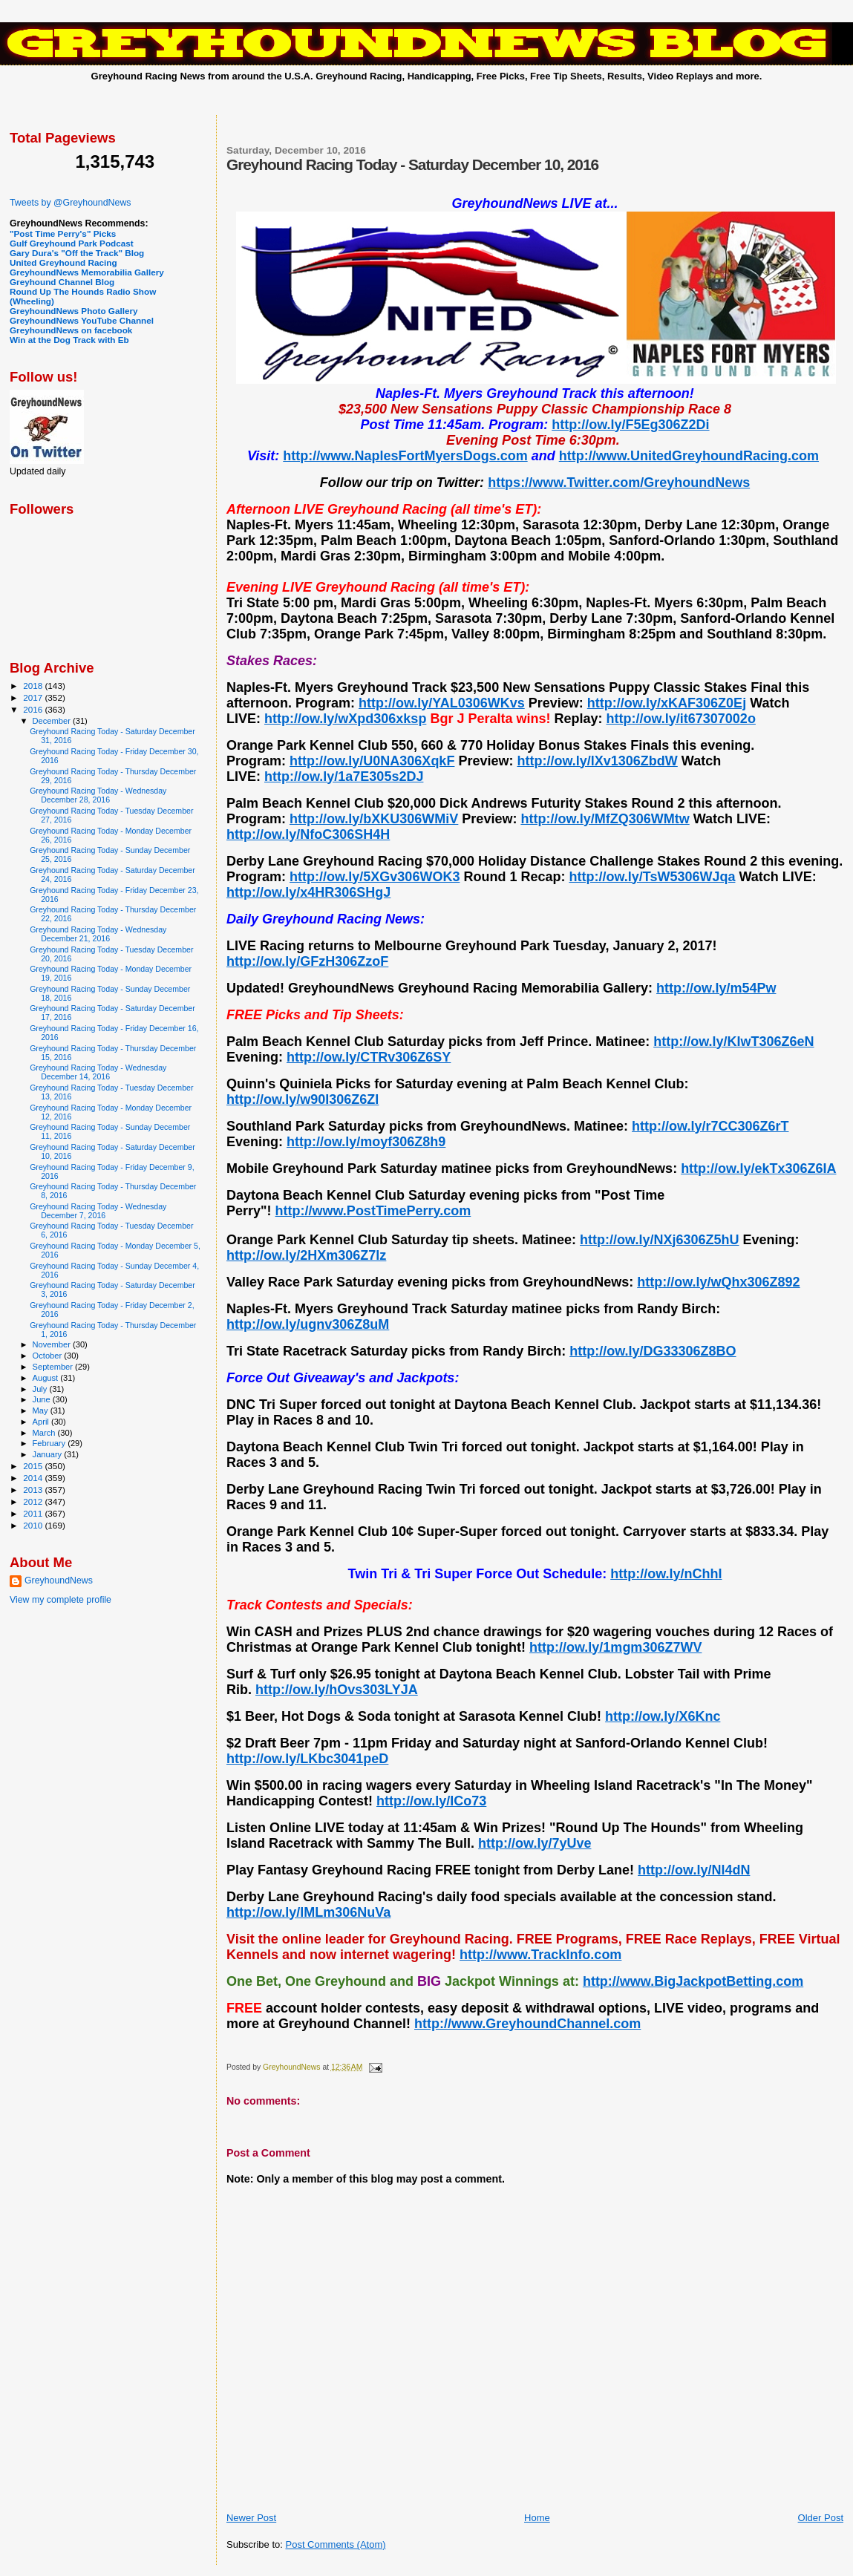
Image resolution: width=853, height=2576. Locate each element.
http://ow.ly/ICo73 (431, 1801)
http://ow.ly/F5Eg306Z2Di (630, 424)
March (45, 1432)
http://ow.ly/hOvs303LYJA (336, 1689)
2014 (34, 1477)
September (54, 1366)
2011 (34, 1513)
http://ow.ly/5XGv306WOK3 (375, 876)
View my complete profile (60, 1600)
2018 (34, 685)
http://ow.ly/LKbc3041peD (307, 1758)
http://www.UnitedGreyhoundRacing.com (689, 455)
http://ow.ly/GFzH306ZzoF (307, 961)
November (53, 1344)
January (49, 1454)
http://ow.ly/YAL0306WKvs (442, 703)
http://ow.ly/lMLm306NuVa (308, 1912)
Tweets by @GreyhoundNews (70, 202)
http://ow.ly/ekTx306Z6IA (758, 1168)
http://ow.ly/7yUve (534, 1843)
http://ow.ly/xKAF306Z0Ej (666, 703)
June (43, 1399)
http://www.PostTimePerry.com (373, 1210)
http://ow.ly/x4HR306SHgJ (308, 892)
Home (537, 2517)
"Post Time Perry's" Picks (63, 233)
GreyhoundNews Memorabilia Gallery (87, 272)
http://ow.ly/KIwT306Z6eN (733, 1041)
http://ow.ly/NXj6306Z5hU (659, 1239)
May (41, 1410)
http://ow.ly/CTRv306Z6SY (369, 1057)
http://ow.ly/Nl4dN (694, 1870)
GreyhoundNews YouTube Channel (82, 320)
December (53, 720)
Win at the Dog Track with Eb (69, 339)
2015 (34, 1466)
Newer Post (251, 2517)
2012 (34, 1501)
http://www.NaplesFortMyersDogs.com (405, 455)
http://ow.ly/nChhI (666, 1573)
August (47, 1377)
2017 (34, 697)
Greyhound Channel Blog (62, 282)
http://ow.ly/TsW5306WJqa (652, 876)
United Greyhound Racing (63, 262)
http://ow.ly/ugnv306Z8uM (307, 1324)
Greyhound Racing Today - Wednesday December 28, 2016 (98, 795)
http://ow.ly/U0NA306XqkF (372, 760)
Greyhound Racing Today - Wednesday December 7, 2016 (98, 1211)
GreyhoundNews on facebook (71, 330)
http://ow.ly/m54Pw (716, 988)
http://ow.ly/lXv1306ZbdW (597, 760)
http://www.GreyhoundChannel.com (527, 2023)
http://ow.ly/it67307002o (680, 718)
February (50, 1443)
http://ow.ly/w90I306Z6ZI (302, 1099)
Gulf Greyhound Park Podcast (72, 243)
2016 (34, 709)
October (49, 1355)
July (41, 1389)
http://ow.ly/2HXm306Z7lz (306, 1255)
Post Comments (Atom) (335, 2544)
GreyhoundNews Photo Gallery (74, 311)
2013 (34, 1489)
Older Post (820, 2517)
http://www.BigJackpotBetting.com (693, 1981)
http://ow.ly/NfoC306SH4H (308, 834)
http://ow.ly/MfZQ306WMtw (604, 818)
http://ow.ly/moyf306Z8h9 (366, 1141)
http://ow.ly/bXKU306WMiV (374, 818)
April (42, 1421)
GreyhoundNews (58, 1580)
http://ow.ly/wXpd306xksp (345, 718)
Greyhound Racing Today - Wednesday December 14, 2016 (98, 1072)
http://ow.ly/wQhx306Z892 (718, 1282)
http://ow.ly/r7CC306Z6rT (710, 1126)
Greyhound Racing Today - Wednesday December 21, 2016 (98, 934)
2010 (34, 1525)
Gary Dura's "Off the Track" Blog (77, 253)
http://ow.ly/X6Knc (662, 1716)
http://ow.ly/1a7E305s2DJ (343, 776)
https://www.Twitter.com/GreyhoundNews (619, 482)
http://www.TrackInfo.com (540, 1954)
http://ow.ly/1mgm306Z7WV (615, 1647)
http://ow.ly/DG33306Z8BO (652, 1351)
